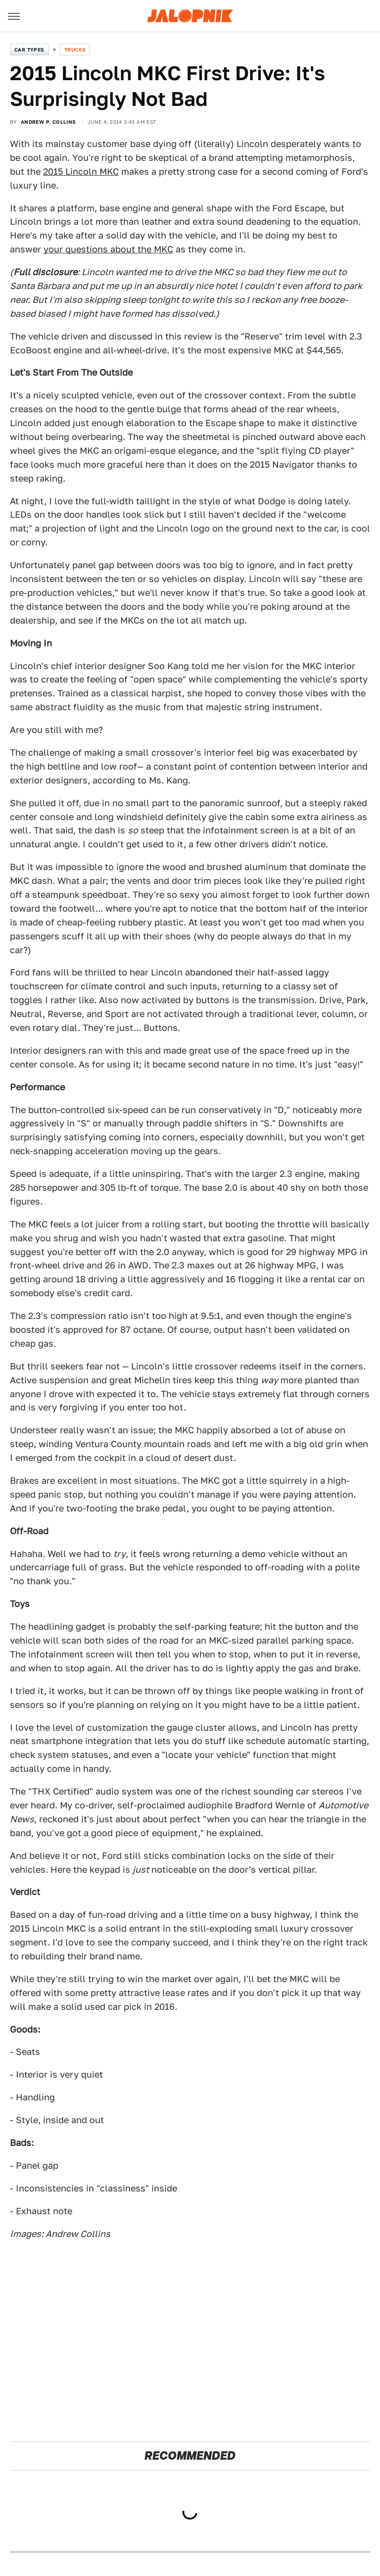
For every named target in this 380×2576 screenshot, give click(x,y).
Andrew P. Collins (48, 122)
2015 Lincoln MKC (81, 171)
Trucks (75, 49)
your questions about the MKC (108, 249)
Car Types (29, 49)
